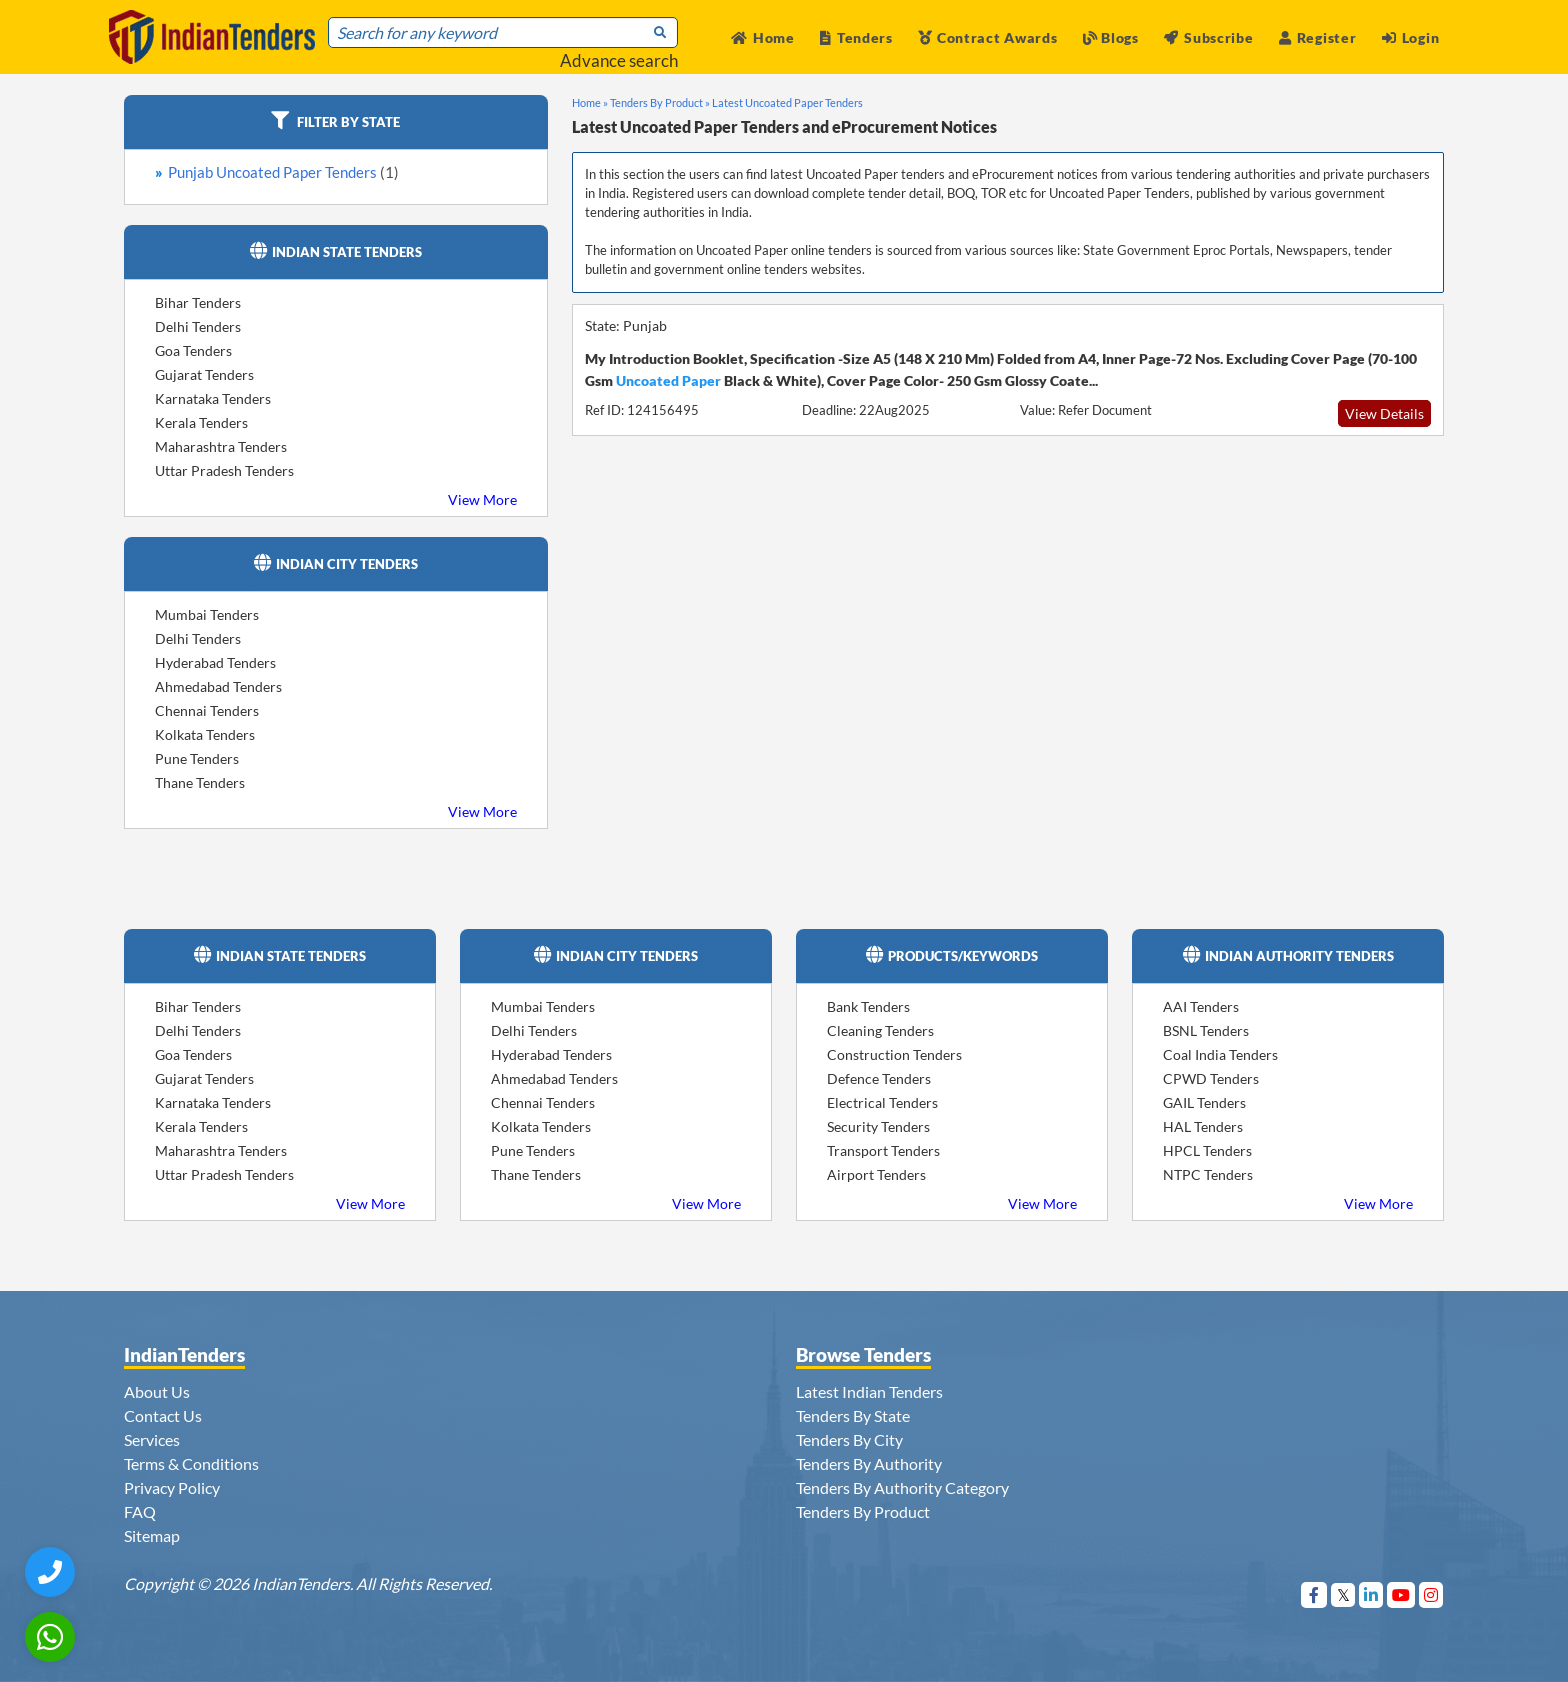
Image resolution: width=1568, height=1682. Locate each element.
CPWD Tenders (1211, 1078)
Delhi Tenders (198, 326)
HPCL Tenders (1207, 1150)
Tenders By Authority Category (902, 1487)
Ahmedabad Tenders (218, 686)
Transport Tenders (883, 1150)
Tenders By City (849, 1439)
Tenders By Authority (869, 1463)
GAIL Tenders (1204, 1102)
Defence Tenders (879, 1078)
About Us (157, 1391)
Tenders (856, 37)
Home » (590, 102)
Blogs (1111, 37)
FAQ (140, 1511)
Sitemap (152, 1535)
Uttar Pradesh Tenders (224, 470)
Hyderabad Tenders (215, 662)
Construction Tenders (894, 1054)
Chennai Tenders (207, 710)
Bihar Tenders (198, 302)
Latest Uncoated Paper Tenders (787, 102)
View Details (1384, 413)
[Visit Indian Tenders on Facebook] (1314, 1594)
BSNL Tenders (1206, 1030)
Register (1317, 37)
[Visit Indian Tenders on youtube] (1401, 1594)
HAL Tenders (1203, 1126)
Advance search (619, 60)
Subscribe (1208, 37)
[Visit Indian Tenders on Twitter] (1343, 1594)
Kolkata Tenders (205, 734)
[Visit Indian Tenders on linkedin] (1371, 1594)
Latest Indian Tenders (869, 1391)
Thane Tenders (200, 782)
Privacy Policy (172, 1487)
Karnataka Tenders (213, 398)
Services (152, 1439)
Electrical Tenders (882, 1102)
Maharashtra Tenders (221, 446)
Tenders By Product (863, 1511)
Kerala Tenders (201, 422)
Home (763, 37)
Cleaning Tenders (880, 1030)
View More (482, 499)
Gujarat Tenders (204, 374)
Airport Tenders (876, 1174)
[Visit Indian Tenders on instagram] (1431, 1594)
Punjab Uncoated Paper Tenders (283, 172)
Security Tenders (878, 1126)
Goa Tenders (193, 350)
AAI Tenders (1201, 1006)
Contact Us (163, 1415)
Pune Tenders (197, 758)
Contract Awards (987, 37)
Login (1410, 37)
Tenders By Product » (660, 102)
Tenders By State (853, 1415)
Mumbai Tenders (207, 614)
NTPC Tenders (1208, 1174)
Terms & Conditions (191, 1463)
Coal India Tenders (1220, 1054)
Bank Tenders (868, 1006)
